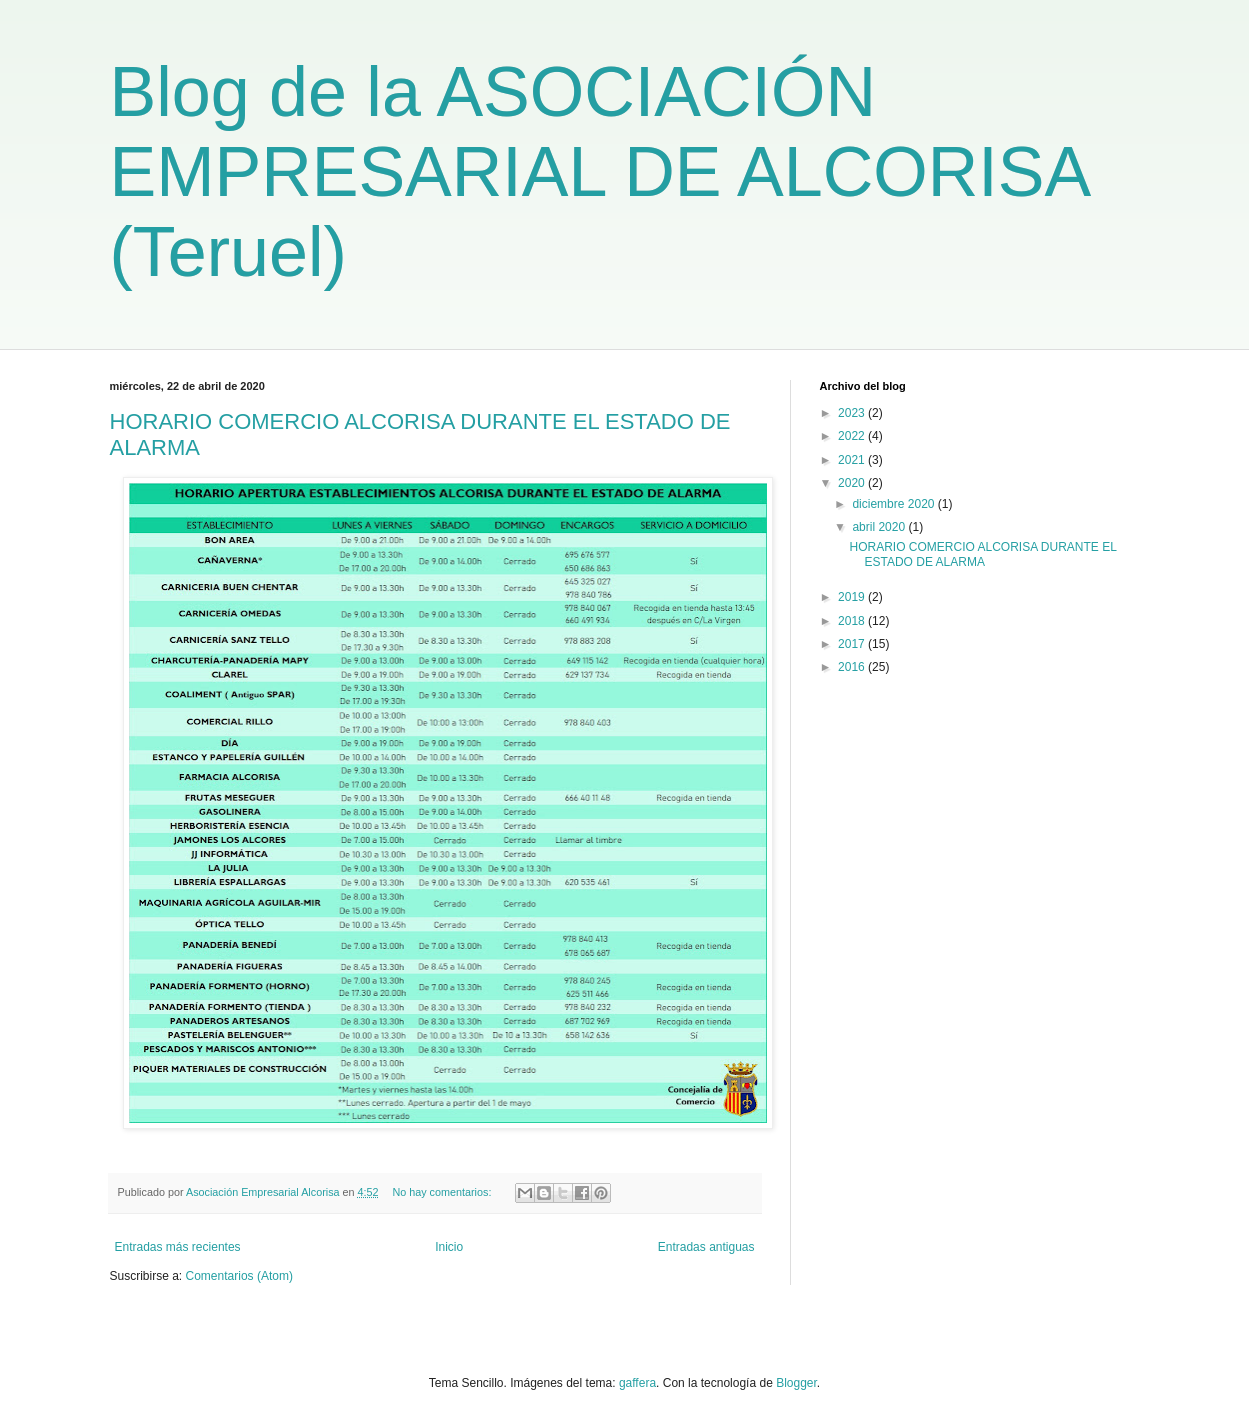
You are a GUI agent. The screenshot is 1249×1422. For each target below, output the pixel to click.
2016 (853, 667)
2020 (853, 483)
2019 (853, 597)
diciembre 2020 (894, 504)
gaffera (637, 1383)
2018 (853, 621)
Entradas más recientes (178, 1247)
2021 (853, 460)
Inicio (449, 1247)
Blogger (796, 1383)
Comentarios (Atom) (239, 1276)
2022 (853, 436)
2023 (853, 413)
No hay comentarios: (443, 1192)
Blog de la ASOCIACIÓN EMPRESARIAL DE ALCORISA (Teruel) (599, 172)
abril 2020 (880, 527)
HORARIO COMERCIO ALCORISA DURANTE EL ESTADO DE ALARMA (982, 554)
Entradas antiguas (706, 1247)
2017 (853, 644)
